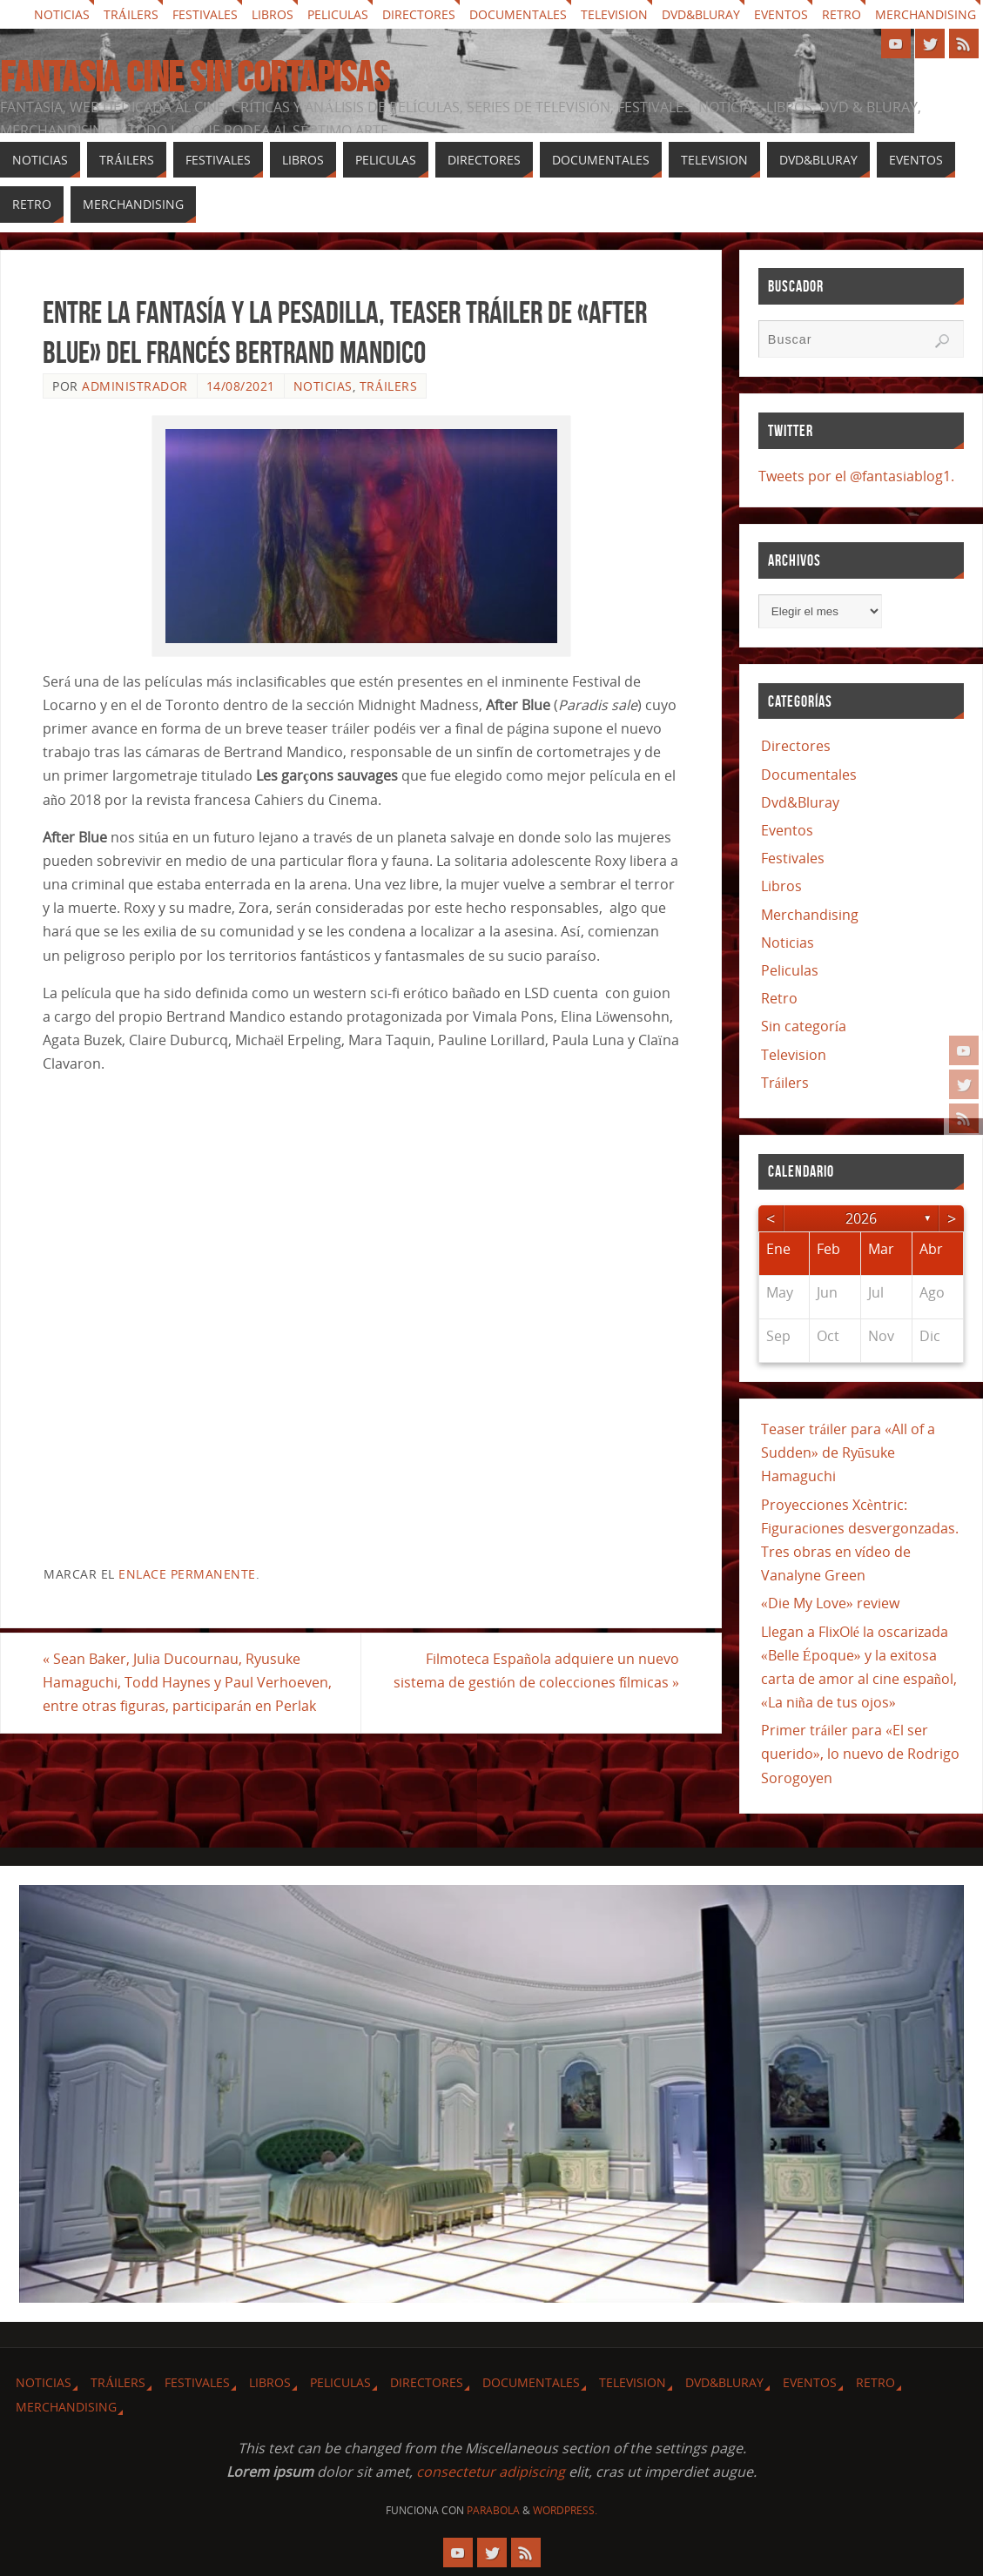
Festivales (205, 14)
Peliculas (337, 14)
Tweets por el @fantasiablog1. (856, 476)
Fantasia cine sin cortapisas (194, 77)
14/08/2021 (240, 386)
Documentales (518, 14)
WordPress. (565, 2510)
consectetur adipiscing (490, 2471)
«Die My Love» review (830, 1603)
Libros (272, 14)
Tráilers (131, 14)
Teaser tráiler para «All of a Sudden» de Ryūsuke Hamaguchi (848, 1452)
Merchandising (925, 14)
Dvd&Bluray (701, 14)
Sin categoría (803, 1026)
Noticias (62, 14)
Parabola (493, 2510)
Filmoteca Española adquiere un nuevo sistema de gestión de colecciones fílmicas (536, 1670)
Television (614, 14)
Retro (841, 14)
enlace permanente (187, 1574)
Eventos (781, 14)
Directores (418, 14)
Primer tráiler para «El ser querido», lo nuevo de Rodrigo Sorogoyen (860, 1754)
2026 (861, 1218)
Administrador (135, 386)
